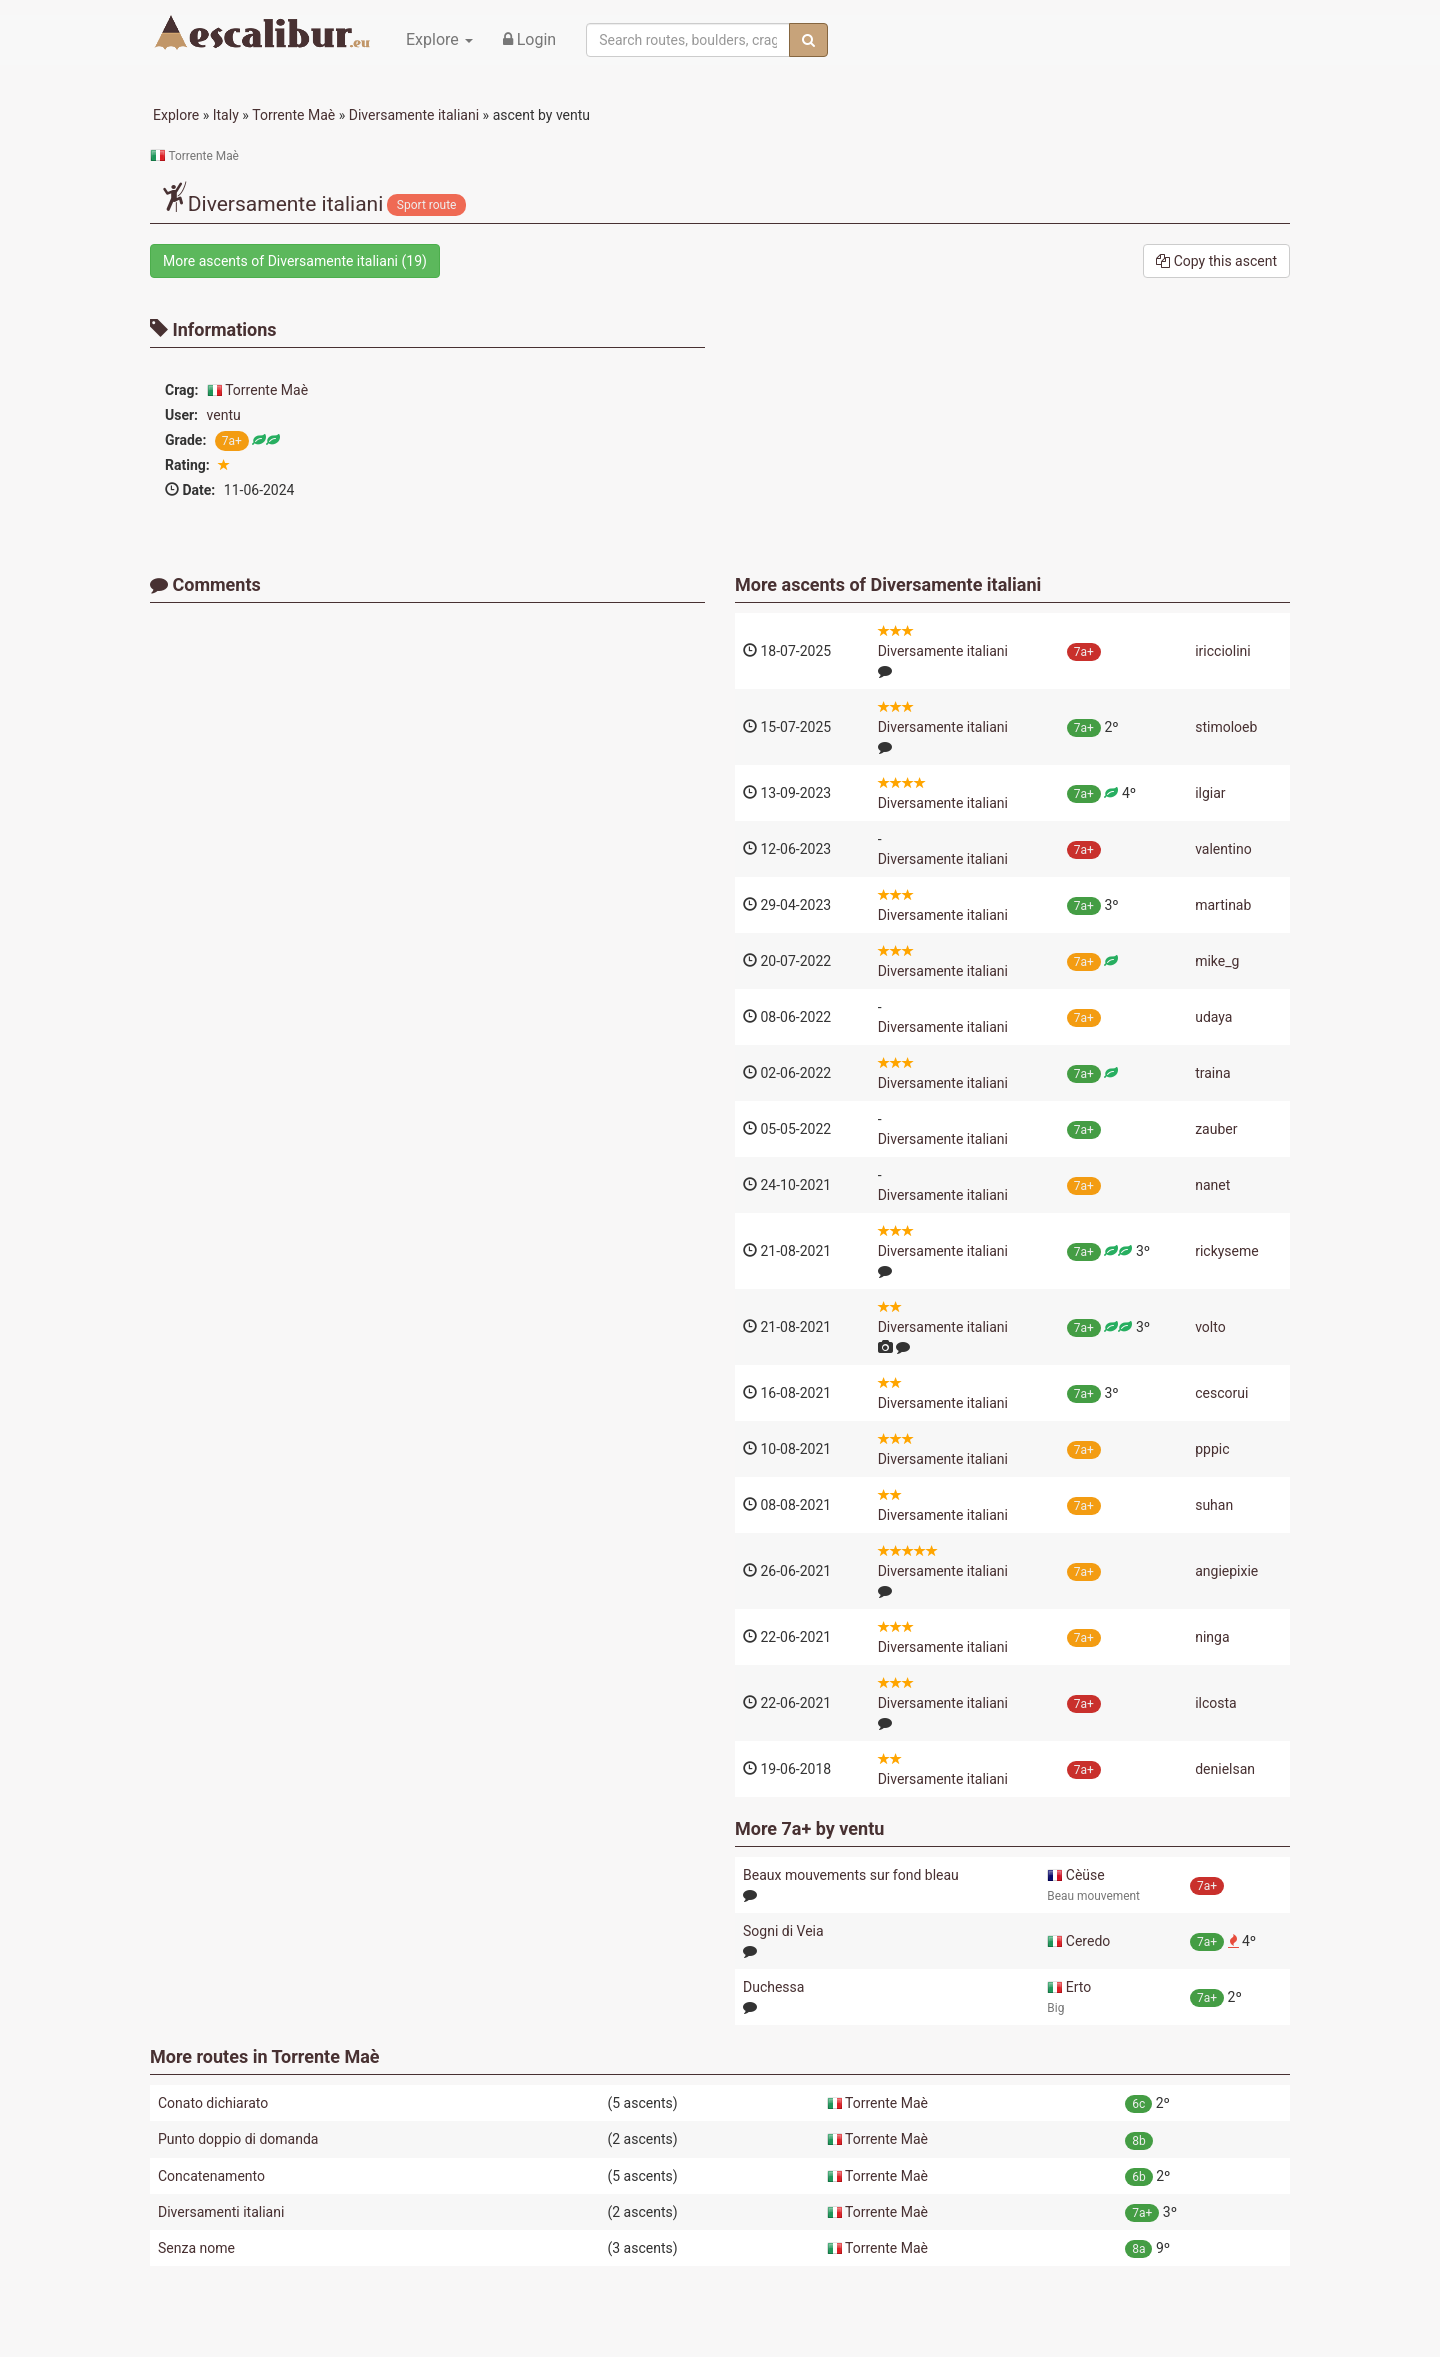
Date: (190, 490)
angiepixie (1226, 1571)
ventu (224, 415)
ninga (1212, 1637)
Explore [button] (439, 39)
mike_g (1217, 961)
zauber (1216, 1129)
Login (529, 39)
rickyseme (1227, 1251)
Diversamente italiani (956, 584)
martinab (1223, 905)
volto (1210, 1327)
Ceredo (1088, 1941)
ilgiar (1210, 793)
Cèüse (1085, 1875)
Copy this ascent (1216, 261)
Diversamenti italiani (221, 2212)
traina (1212, 1073)
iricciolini (1223, 651)
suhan (1214, 1505)
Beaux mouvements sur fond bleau (851, 1875)
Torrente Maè (266, 390)
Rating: (187, 465)
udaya (1213, 1017)
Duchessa (773, 1987)
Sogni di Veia (783, 1931)
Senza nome (196, 2248)
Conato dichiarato (213, 2103)
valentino (1223, 849)
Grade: (185, 440)
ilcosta (1216, 1703)
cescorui (1221, 1393)
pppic (1212, 1449)
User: (181, 415)
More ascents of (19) (295, 261)
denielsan (1225, 1769)
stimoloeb (1226, 727)
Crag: (182, 390)
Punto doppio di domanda (238, 2139)
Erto (1078, 1987)
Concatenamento (211, 2176)
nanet (1212, 1185)
